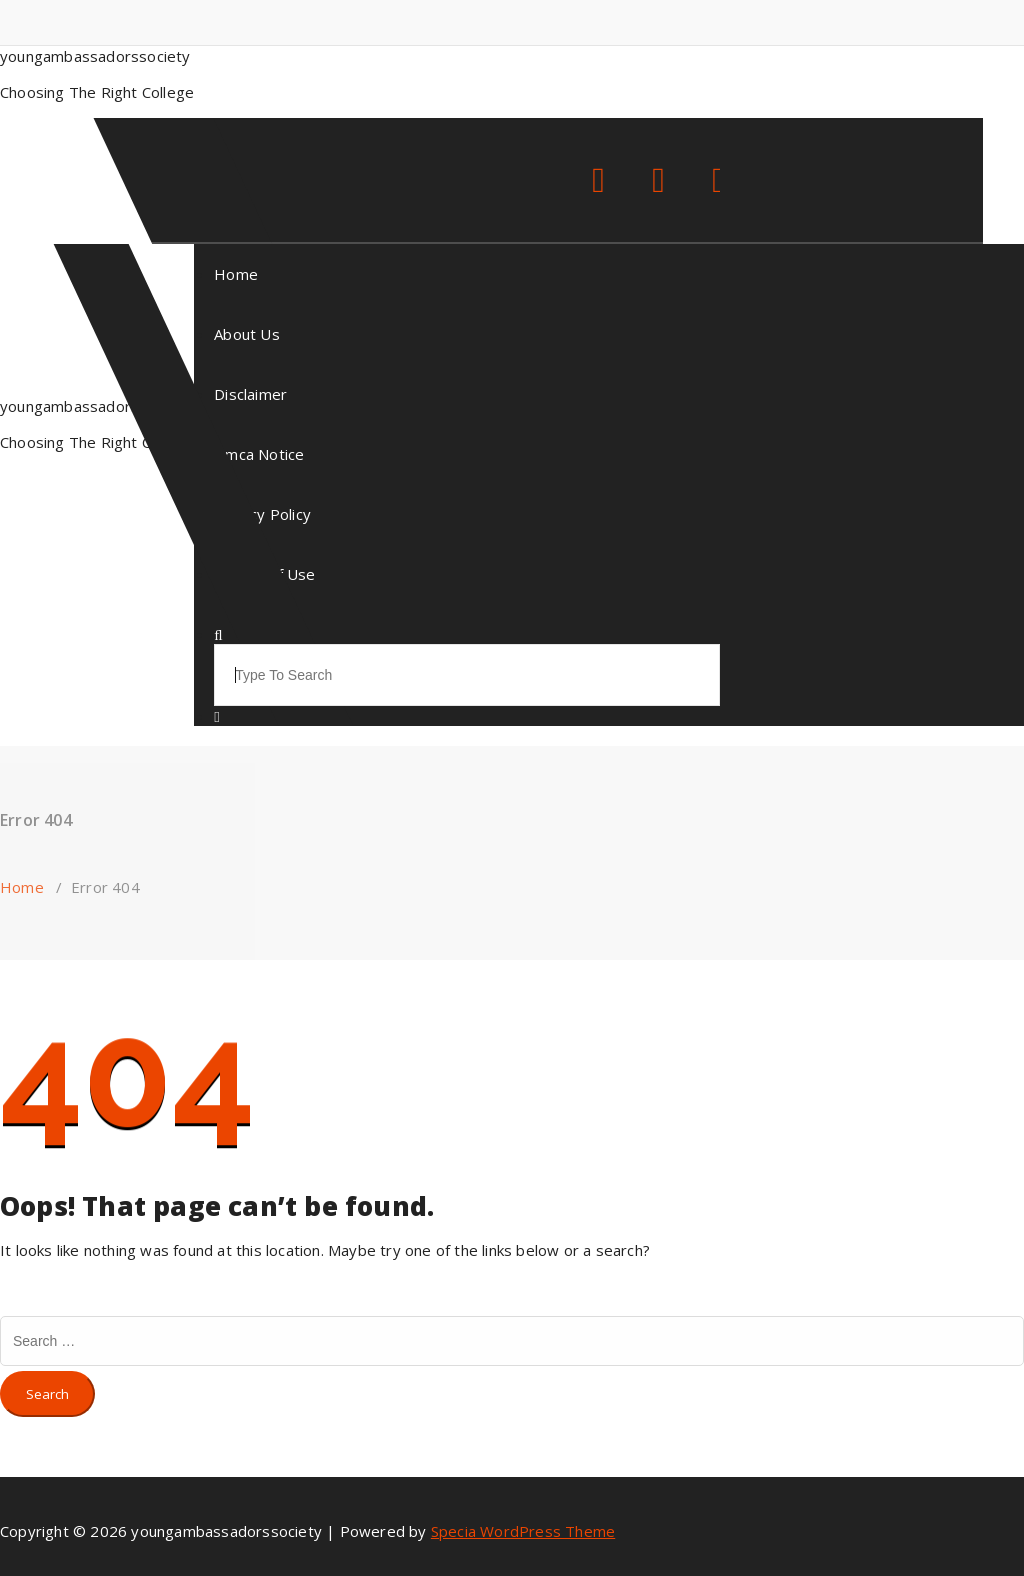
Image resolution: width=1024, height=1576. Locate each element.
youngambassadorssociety (95, 406)
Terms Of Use (264, 574)
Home (236, 274)
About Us (247, 334)
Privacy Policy (262, 514)
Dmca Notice (259, 454)
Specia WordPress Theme (523, 1531)
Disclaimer (250, 394)
